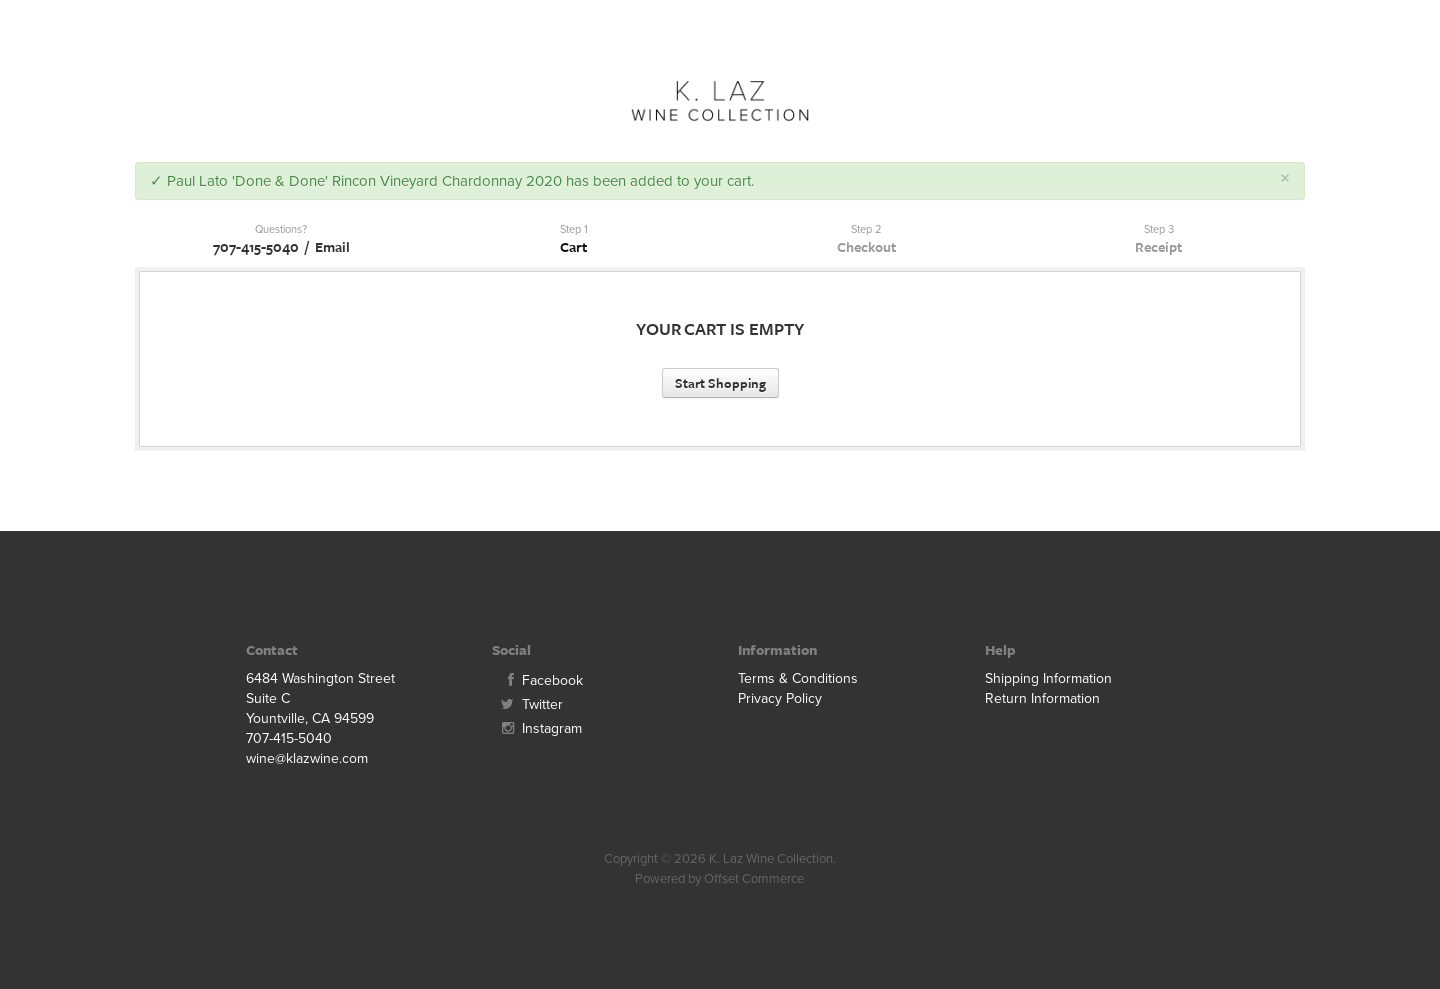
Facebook (537, 680)
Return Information (1042, 698)
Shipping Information (1048, 678)
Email (332, 246)
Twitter (527, 704)
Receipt (1158, 246)
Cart (573, 246)
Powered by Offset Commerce (719, 879)
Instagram (537, 728)
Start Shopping (720, 383)
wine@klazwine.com (307, 758)
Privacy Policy (780, 698)
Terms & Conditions (798, 678)
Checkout (866, 246)
